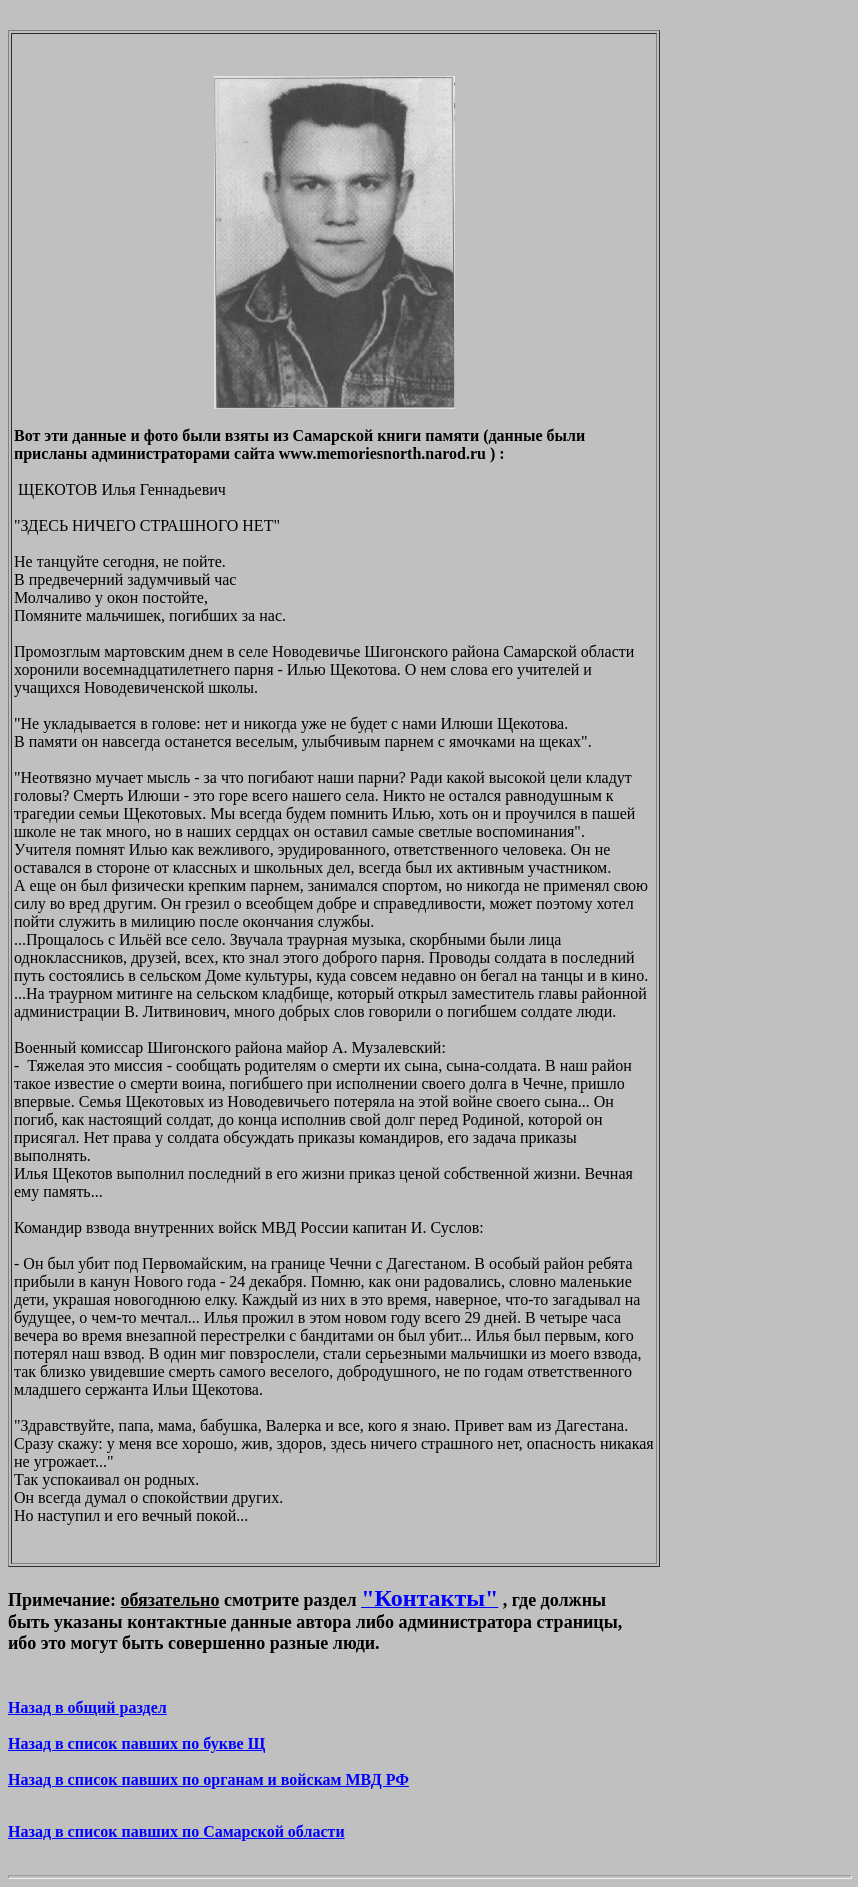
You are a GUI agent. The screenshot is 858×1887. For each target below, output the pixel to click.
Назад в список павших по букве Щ (136, 1743)
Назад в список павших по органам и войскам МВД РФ (208, 1779)
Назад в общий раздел (87, 1707)
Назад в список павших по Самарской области (176, 1831)
